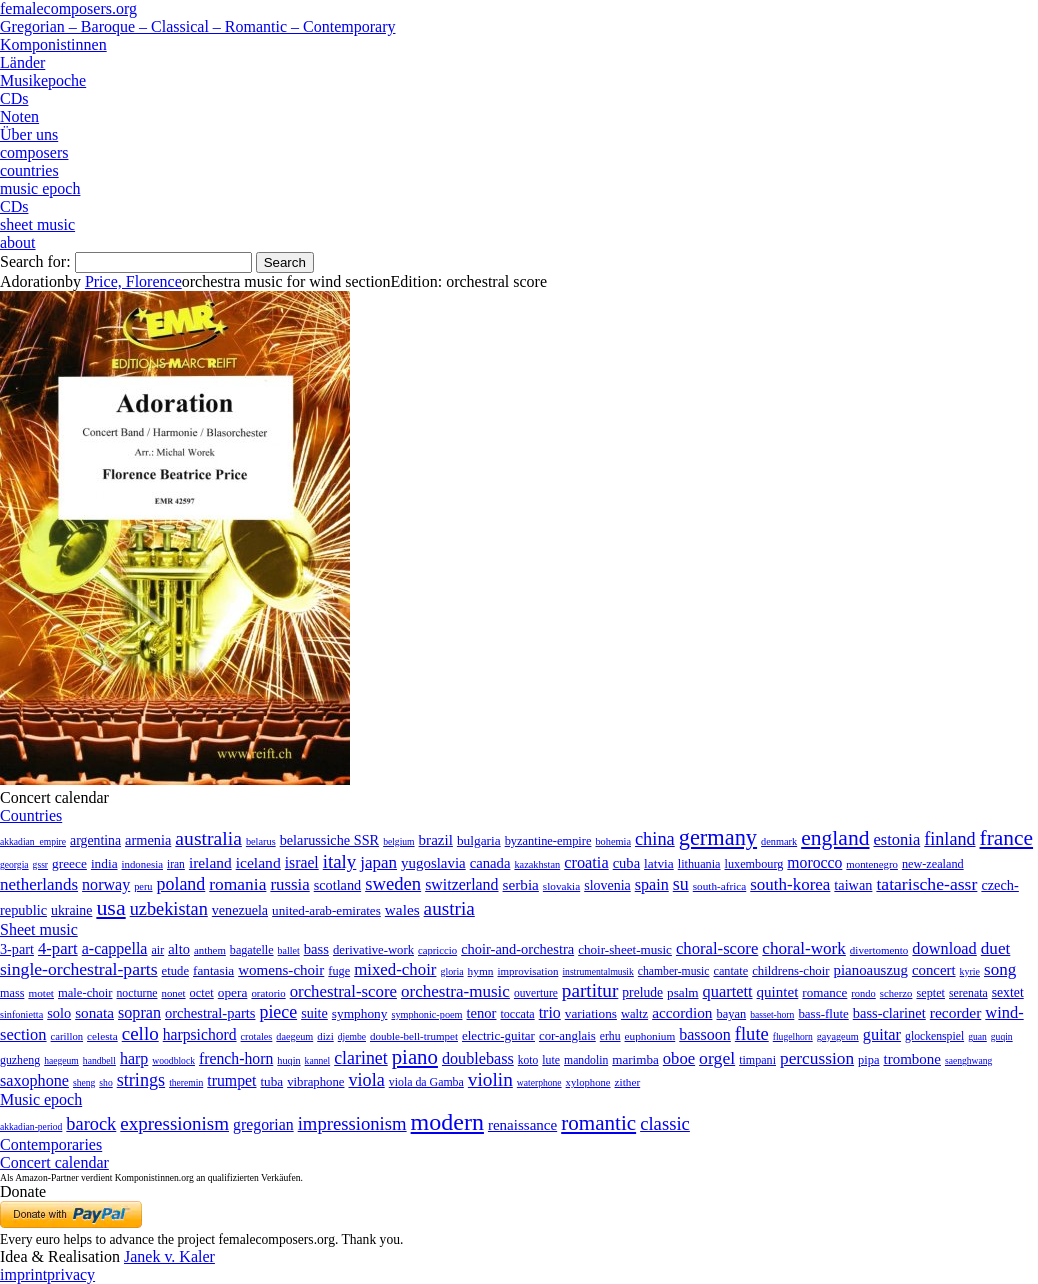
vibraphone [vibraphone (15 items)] (315, 1082)
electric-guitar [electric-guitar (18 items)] (498, 1035)
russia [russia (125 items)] (289, 884)
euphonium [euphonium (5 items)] (650, 1036)
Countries (31, 815)
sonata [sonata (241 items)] (94, 1012)
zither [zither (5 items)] (628, 1082)
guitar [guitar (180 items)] (882, 1034)
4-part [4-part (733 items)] (58, 948)
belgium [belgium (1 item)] (398, 841)
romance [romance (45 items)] (824, 992)
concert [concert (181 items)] (934, 970)
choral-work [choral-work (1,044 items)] (804, 948)
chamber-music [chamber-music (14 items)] (674, 971)
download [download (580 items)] (944, 948)
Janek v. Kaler (169, 1256)
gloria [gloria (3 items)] (451, 971)
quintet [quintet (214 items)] (778, 992)
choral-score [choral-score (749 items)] (717, 948)
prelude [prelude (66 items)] (642, 992)
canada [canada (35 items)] (490, 863)
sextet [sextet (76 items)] (1008, 992)
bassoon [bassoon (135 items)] (705, 1034)
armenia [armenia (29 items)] (148, 840)
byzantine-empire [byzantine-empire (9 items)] (548, 841)
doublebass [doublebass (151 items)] (478, 1058)
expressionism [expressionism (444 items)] (174, 1123)
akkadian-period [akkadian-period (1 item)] (31, 1126)
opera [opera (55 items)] (233, 992)
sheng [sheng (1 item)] (84, 1082)
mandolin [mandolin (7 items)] (586, 1060)
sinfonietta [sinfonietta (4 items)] (21, 1014)
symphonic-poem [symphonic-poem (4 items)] (426, 1014)
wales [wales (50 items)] (402, 909)
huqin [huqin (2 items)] (288, 1060)
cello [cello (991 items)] (140, 1033)
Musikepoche (43, 80)
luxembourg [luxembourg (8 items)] (754, 864)
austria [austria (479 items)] (449, 908)
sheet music (37, 224)
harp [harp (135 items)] (134, 1058)
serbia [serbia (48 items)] (521, 884)
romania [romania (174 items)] (237, 884)
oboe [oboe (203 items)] (679, 1058)
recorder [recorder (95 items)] (956, 1012)
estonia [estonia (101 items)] (896, 839)
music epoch (40, 188)
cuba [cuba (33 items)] (626, 863)
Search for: (35, 261)
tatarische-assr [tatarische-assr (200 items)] (926, 884)
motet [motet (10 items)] (41, 993)
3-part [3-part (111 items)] (17, 949)
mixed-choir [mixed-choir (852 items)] (395, 969)
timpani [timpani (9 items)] (757, 1060)
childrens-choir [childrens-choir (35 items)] (790, 971)
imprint (23, 1274)
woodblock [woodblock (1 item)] (173, 1060)
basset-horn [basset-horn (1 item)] (772, 1014)
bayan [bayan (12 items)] (731, 1014)
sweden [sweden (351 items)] (393, 883)
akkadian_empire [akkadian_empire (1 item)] (33, 841)
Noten (19, 116)
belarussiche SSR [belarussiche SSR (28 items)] (329, 840)
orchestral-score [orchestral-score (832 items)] (343, 991)
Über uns (29, 134)
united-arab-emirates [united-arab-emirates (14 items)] (326, 910)
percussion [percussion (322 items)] (817, 1058)
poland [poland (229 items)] (181, 884)
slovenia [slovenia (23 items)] (607, 885)
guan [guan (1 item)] (977, 1036)
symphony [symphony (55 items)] (360, 1013)
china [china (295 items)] (655, 839)
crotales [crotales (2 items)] (257, 1036)
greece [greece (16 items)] (69, 863)
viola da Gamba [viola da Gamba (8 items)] (426, 1082)
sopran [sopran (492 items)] (139, 1012)
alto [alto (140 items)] (179, 949)
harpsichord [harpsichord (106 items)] (200, 1034)
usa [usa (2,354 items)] (110, 907)
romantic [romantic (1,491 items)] (598, 1123)
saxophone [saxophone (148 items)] (34, 1080)
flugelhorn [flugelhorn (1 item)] (793, 1036)
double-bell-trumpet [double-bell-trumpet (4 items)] (414, 1036)
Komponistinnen (53, 44)
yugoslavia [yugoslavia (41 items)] (433, 863)
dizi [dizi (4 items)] (325, 1036)
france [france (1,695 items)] (1007, 838)
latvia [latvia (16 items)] (659, 863)
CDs (14, 98)
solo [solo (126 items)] (59, 1013)
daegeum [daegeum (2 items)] (294, 1036)
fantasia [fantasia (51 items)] (213, 970)
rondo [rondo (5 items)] (863, 993)
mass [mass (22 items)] (12, 993)
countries (29, 170)
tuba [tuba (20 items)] (271, 1081)
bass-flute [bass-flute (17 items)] (823, 1013)
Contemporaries (51, 1144)
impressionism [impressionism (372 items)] (352, 1123)
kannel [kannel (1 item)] (318, 1060)
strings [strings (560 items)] (141, 1080)
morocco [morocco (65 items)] (814, 862)
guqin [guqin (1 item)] (1002, 1036)
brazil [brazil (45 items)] (436, 840)
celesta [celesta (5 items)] (102, 1036)
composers (34, 152)
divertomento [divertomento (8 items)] (879, 950)
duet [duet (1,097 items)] (996, 948)
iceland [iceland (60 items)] (258, 862)
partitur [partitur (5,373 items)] (590, 990)
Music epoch (41, 1099)
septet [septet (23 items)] (930, 993)
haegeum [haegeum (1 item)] (61, 1060)
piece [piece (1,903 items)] (278, 1012)
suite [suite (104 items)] (314, 1013)
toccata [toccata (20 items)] (517, 1014)
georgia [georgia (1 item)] (14, 864)
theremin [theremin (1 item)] (186, 1082)
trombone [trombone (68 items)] (912, 1059)
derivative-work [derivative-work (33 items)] (373, 950)
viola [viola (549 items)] (366, 1080)
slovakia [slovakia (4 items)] (561, 886)
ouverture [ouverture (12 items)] (536, 993)
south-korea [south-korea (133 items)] (790, 884)
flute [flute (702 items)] (752, 1033)
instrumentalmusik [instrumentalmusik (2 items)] (597, 971)
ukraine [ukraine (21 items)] (71, 910)
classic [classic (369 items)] (665, 1123)
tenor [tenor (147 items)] (482, 1013)
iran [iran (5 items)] (176, 864)
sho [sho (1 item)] (105, 1082)
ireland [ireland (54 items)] (210, 862)
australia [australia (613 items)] (208, 838)
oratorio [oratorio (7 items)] (268, 993)
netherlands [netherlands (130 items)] (39, 884)
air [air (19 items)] (157, 950)
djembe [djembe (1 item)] (352, 1036)
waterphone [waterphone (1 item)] (539, 1082)
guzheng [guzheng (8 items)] (20, 1060)
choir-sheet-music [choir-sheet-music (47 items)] (625, 949)
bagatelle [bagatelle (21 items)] (252, 950)
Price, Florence (133, 281)
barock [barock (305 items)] (91, 1124)
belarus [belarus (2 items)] (261, 841)
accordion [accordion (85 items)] (682, 1012)
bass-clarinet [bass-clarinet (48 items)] (889, 1013)
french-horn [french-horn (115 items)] (236, 1058)
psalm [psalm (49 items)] (683, 992)
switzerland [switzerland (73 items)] (461, 884)
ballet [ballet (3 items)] (289, 950)
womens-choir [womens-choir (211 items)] (281, 970)
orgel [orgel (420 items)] (717, 1058)
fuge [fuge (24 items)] (339, 971)
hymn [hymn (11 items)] (481, 971)
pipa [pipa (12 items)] (868, 1060)
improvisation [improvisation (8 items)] (527, 971)
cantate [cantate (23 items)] (730, 971)
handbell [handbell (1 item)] (99, 1060)
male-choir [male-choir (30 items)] (85, 993)
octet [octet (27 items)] (202, 993)
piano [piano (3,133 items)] (415, 1056)
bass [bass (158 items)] (316, 949)
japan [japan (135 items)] (378, 862)
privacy (71, 1274)
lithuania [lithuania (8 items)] (699, 864)
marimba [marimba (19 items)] (635, 1059)
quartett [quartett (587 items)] (728, 991)
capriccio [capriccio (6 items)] (437, 950)
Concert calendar (54, 1162)
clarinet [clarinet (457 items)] (361, 1058)
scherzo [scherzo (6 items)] (896, 993)
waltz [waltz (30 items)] (634, 1014)
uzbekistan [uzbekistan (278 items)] (169, 909)
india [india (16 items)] (104, 863)
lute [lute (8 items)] (551, 1060)
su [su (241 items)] (681, 884)
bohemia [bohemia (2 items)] (613, 841)
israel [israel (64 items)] (302, 862)
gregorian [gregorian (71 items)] (263, 1124)
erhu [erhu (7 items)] (610, 1036)
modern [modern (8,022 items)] (447, 1122)
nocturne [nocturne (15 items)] (136, 993)
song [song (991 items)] (1000, 969)
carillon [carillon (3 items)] (67, 1036)
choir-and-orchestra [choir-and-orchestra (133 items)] (517, 949)
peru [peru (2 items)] (143, 886)
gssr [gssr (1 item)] (40, 864)
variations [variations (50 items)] (591, 1013)
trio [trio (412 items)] (550, 1012)
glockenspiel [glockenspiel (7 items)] (934, 1036)
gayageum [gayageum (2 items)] (838, 1036)
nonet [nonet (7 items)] (173, 993)
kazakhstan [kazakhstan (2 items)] (537, 864)
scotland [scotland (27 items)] (337, 885)
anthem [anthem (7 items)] (210, 950)
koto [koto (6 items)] (528, 1060)
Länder (22, 62)
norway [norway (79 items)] (106, 884)
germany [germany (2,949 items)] (718, 837)
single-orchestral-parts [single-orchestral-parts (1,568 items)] (79, 969)
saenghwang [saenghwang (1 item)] (968, 1060)
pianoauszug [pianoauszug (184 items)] (871, 970)
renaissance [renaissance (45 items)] (522, 1125)
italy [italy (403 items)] (340, 861)
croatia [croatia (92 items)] (586, 862)
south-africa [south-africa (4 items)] (720, 886)
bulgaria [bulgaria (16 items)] (479, 840)
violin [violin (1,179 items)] (490, 1079)
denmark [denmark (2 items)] (779, 841)
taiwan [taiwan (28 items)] (853, 885)
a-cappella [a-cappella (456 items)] (115, 948)
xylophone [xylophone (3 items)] (588, 1082)
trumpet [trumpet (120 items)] (231, 1080)
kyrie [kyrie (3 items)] (970, 971)
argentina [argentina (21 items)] (95, 840)
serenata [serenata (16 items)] (968, 993)
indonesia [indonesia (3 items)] (142, 864)
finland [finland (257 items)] (949, 839)
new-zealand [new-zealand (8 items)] (933, 864)
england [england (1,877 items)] (835, 838)
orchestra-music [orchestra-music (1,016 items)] (455, 991)
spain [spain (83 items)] (652, 884)
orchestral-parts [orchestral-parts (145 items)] (210, 1013)
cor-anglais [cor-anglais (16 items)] (567, 1036)
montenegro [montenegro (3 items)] (872, 864)
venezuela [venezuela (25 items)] (240, 910)
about (18, 242)
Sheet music (39, 929)
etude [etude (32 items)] (175, 971)
